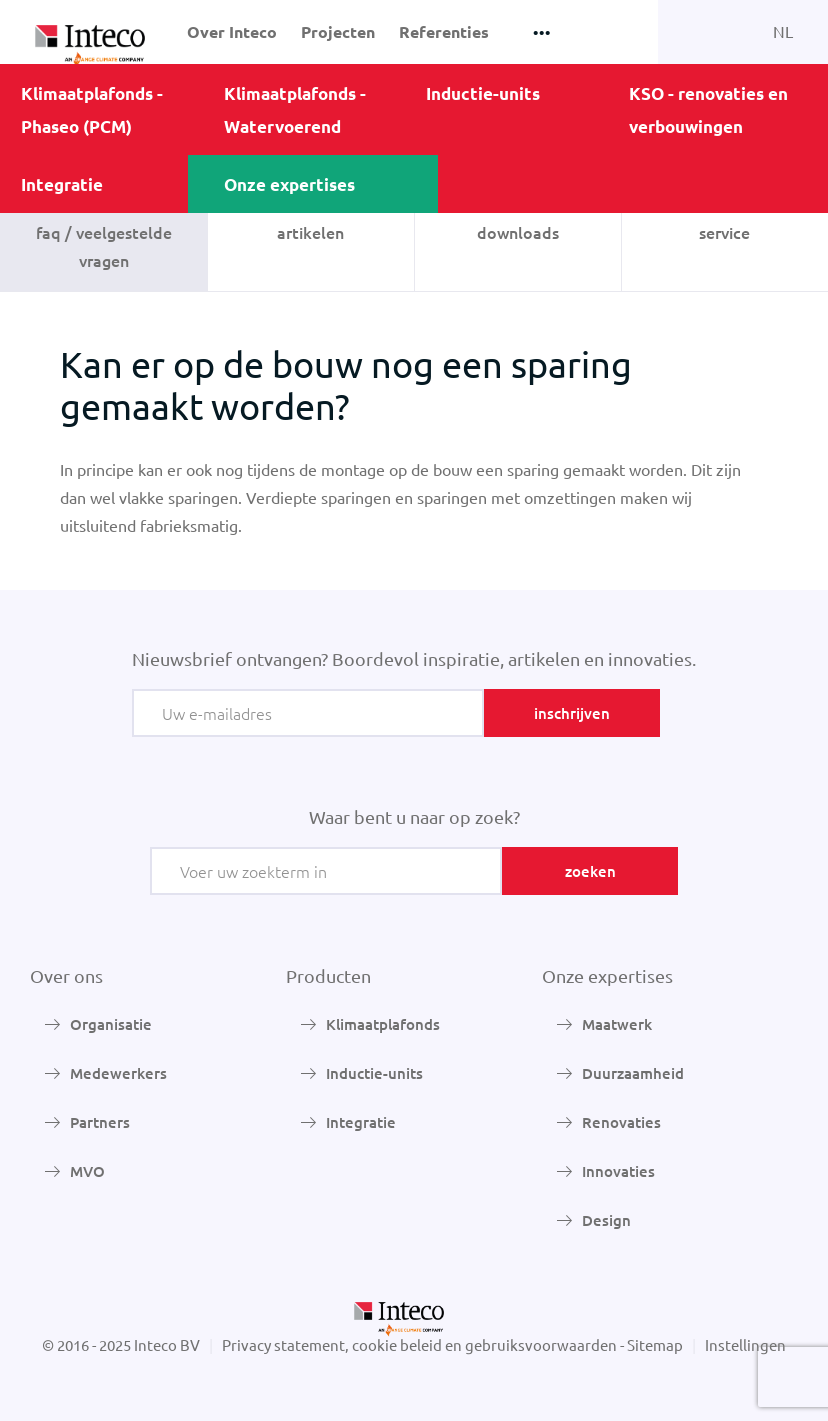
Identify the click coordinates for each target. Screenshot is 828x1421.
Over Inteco (232, 31)
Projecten (338, 31)
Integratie (62, 184)
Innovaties (618, 1171)
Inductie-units (483, 93)
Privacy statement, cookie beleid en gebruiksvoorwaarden (419, 1344)
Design (606, 1220)
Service (724, 232)
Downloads (518, 232)
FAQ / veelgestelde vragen (104, 246)
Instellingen (745, 1344)
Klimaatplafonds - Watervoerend (295, 110)
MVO (87, 1171)
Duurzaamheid (633, 1073)
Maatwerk (617, 1024)
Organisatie (111, 1024)
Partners (100, 1122)
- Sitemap (651, 1344)
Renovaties (621, 1122)
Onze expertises (289, 184)
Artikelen (310, 232)
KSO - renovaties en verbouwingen (708, 110)
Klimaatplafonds (383, 1024)
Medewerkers (118, 1073)
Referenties (444, 31)
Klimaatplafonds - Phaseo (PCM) (92, 110)
